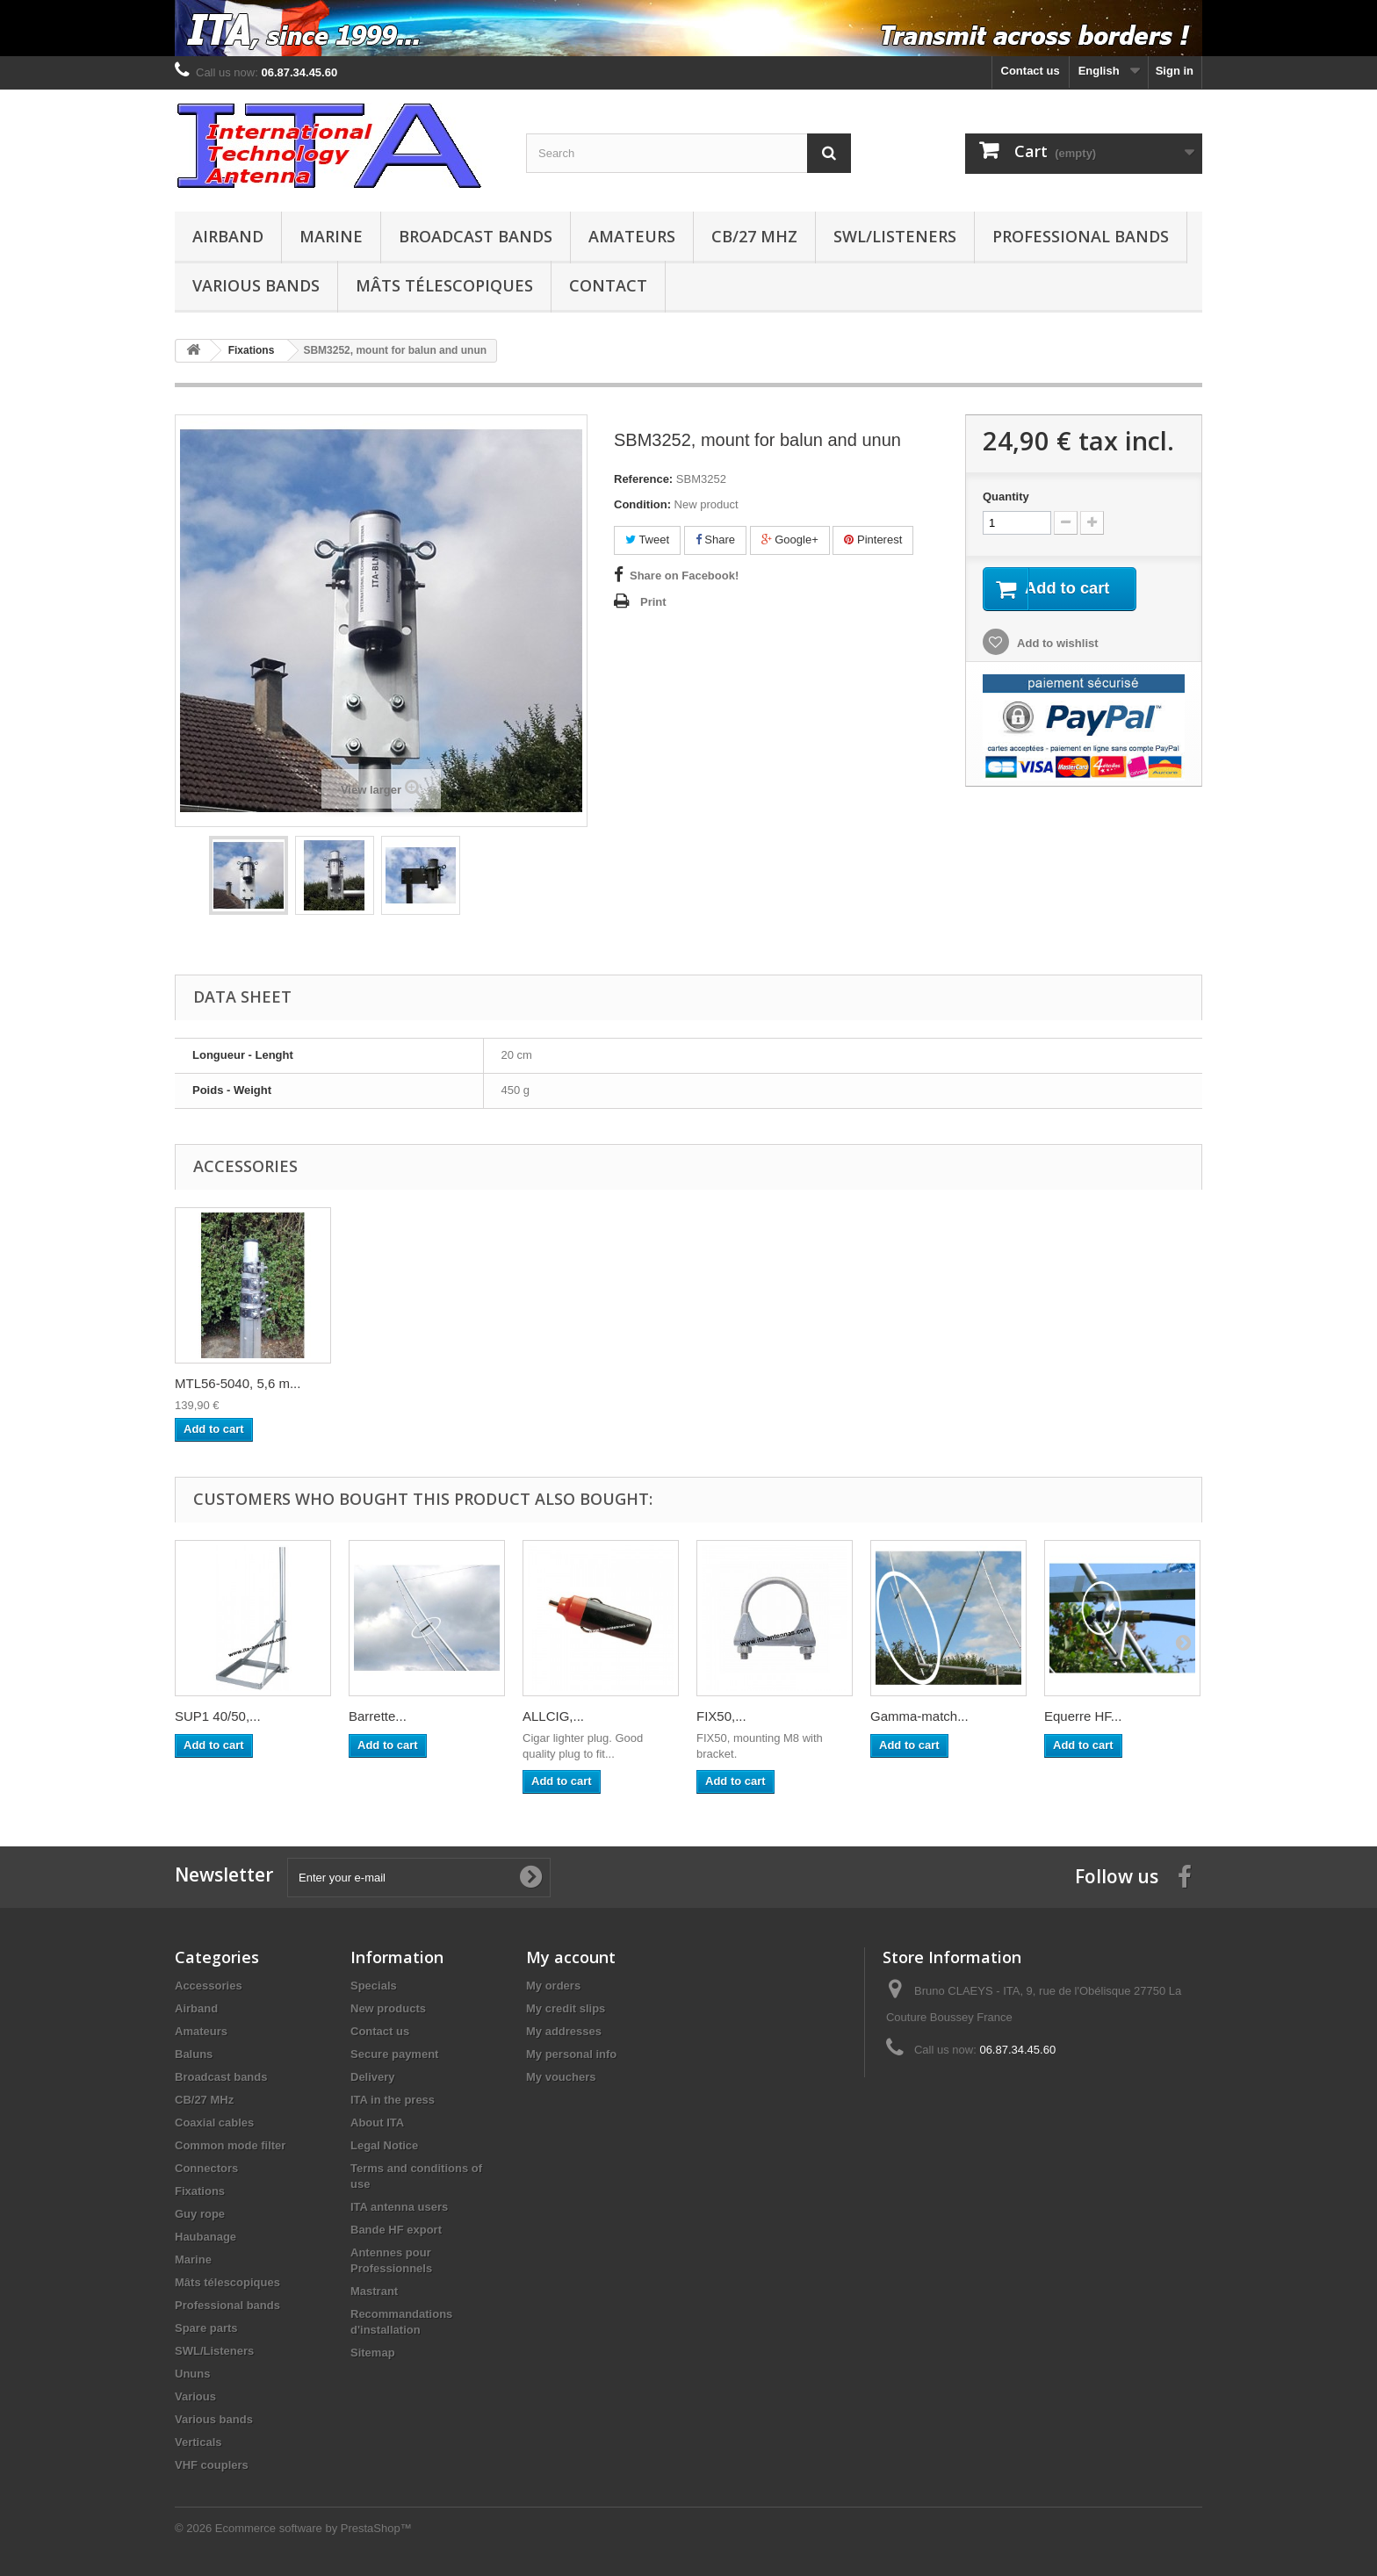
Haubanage (205, 2236)
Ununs (192, 2373)
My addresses (564, 2031)
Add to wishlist (1056, 644)
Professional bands (1080, 236)
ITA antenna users (399, 2206)
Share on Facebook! (684, 575)
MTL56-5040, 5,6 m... (1107, 1383)
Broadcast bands (475, 236)
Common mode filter (230, 2145)
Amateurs (631, 236)
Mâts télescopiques (444, 285)
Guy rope (200, 2213)
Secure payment (394, 2054)
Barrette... (378, 1716)
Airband (227, 236)
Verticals (198, 2442)
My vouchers (560, 2076)
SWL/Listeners (894, 236)
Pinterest (873, 539)
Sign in (1174, 70)
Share (715, 539)
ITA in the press (392, 2099)
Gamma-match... (919, 1716)
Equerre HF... (1082, 1716)
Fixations (200, 2191)
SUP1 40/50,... (218, 1716)
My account (571, 1957)
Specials (373, 1985)
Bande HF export (396, 2229)
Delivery (372, 2076)
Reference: (643, 479)
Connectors (206, 2168)
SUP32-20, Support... (759, 1383)
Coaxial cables (214, 2122)
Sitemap (372, 2352)
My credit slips (565, 2008)
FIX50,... (721, 1716)
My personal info (571, 2054)
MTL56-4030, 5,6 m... (411, 1383)
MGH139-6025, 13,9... (240, 1383)
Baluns (194, 2054)
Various (195, 2396)
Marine (331, 236)
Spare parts (206, 2328)
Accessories (208, 1985)
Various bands (256, 285)
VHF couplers (212, 2465)
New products (388, 2008)
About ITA (377, 2122)
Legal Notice (384, 2145)
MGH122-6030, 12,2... (587, 1383)
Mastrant (374, 2291)
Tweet (647, 539)
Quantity (1006, 496)
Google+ (789, 539)
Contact (608, 285)
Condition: (642, 504)
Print (653, 601)
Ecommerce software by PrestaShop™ (313, 2528)
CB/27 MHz (754, 236)
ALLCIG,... (553, 1716)
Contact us (1030, 70)
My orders (553, 1985)
